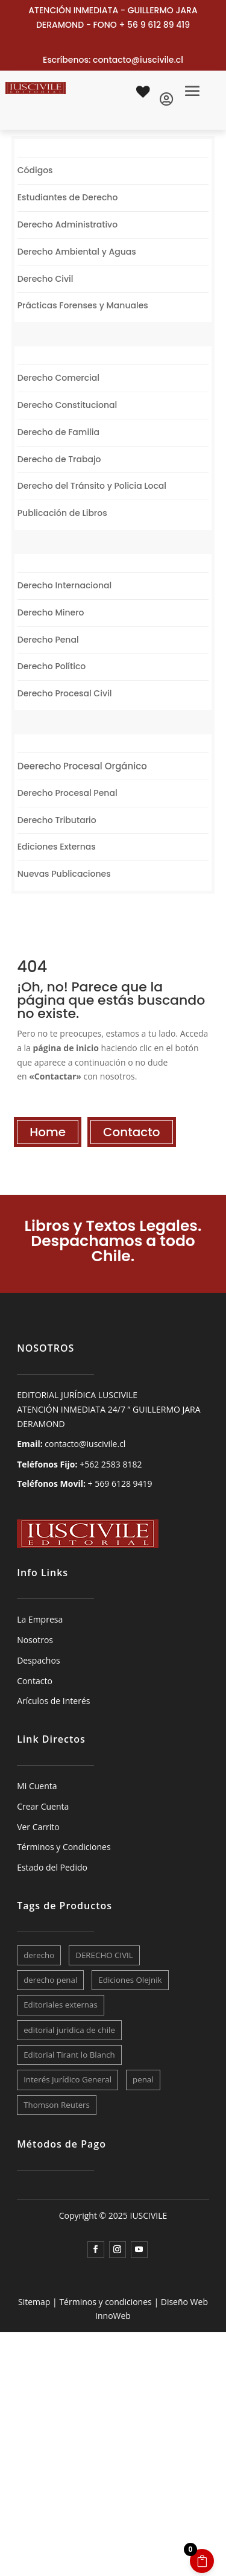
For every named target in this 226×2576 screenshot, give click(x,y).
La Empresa (40, 1619)
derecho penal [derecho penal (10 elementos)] (50, 1979)
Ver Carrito (38, 1827)
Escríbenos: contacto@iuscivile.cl (113, 60)
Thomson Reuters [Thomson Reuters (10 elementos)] (57, 2104)
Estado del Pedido (52, 1867)
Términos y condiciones (105, 2301)
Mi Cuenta (37, 1786)
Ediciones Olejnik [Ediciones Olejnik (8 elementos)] (130, 1979)
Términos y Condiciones (63, 1846)
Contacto (131, 1132)
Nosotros (35, 1640)
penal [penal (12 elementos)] (143, 2079)
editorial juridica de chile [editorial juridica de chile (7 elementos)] (69, 2029)
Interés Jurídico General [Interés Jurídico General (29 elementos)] (67, 2079)
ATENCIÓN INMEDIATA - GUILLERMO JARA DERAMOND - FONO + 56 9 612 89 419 (112, 17)
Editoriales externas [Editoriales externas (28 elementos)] (61, 2004)
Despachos (38, 1660)
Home (48, 1132)
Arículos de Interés (53, 1700)
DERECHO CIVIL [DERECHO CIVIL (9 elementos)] (104, 1955)
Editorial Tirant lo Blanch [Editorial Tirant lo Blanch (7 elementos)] (69, 2054)
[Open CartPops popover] (202, 2561)
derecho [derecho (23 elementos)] (39, 1955)
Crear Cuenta (43, 1806)
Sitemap (34, 2301)
